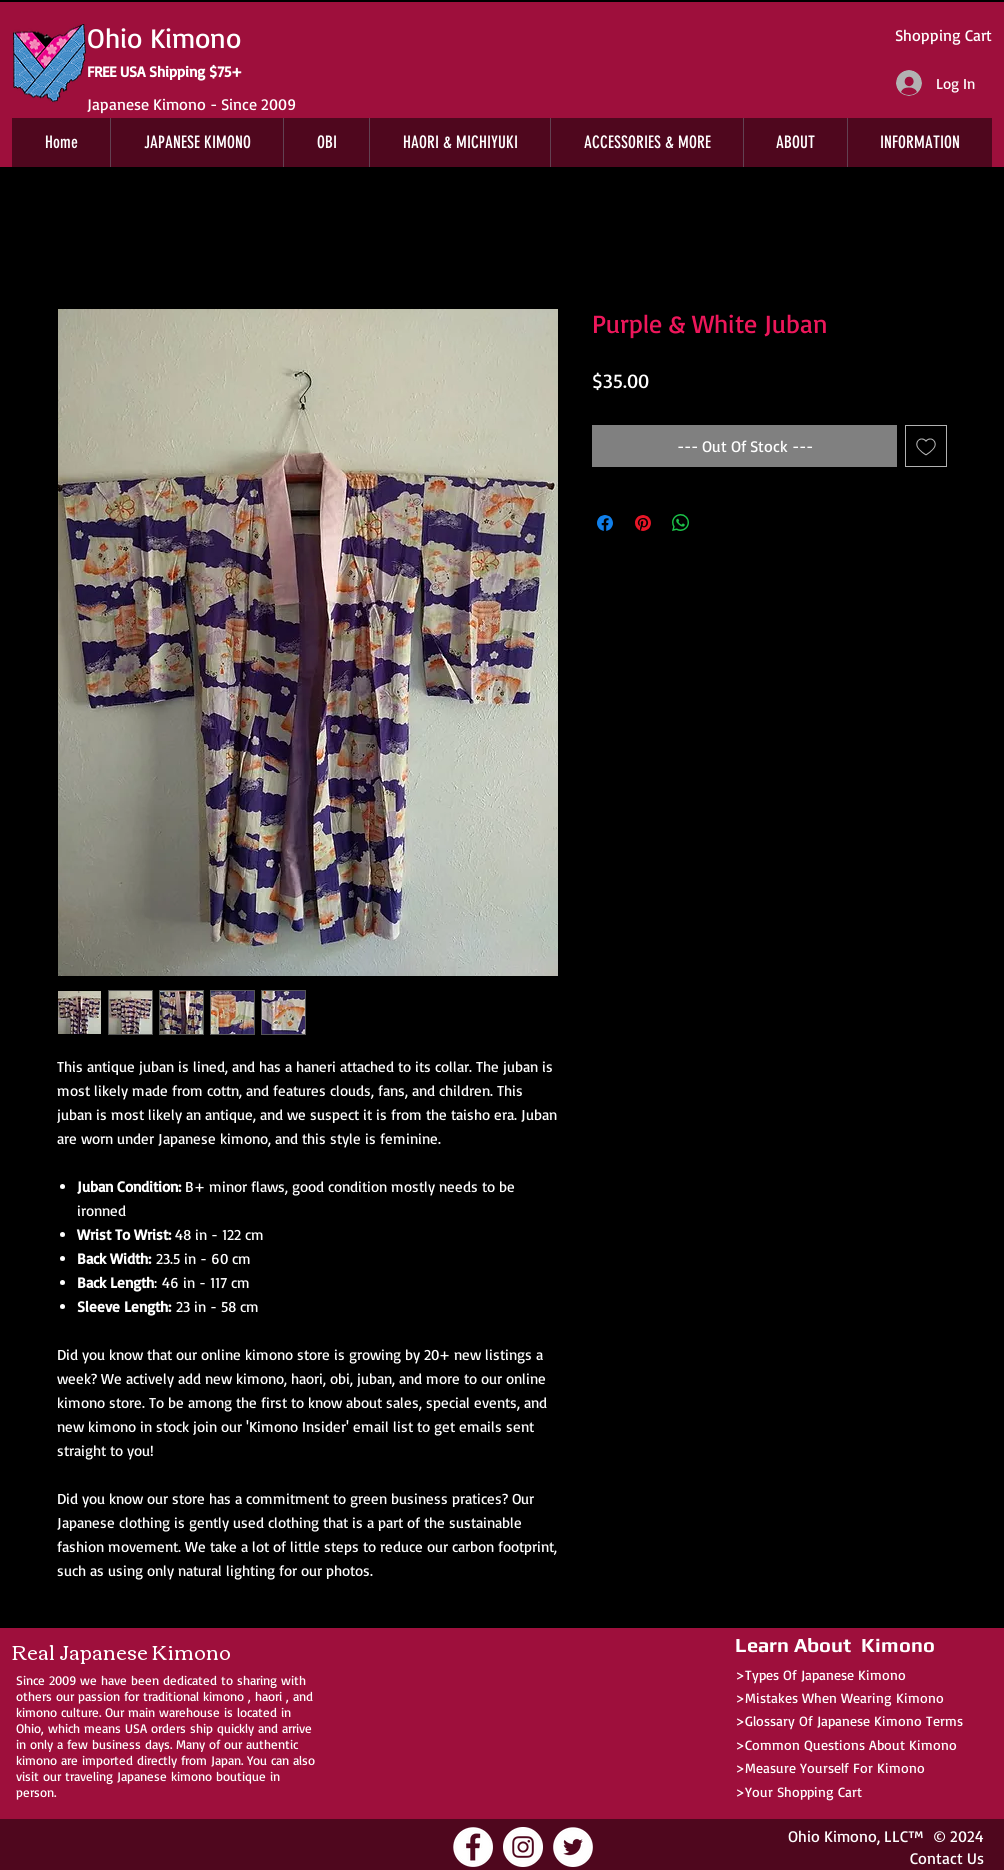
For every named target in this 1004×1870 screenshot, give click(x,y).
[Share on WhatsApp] (681, 523)
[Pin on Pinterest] (643, 523)
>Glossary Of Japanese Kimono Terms (849, 1720)
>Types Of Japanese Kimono (820, 1674)
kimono (223, 1696)
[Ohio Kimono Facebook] (473, 1847)
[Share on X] (719, 523)
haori (268, 1696)
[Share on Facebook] (605, 523)
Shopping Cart (943, 35)
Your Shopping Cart (803, 1791)
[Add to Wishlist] (926, 446)
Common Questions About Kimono (851, 1744)
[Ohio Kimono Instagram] (523, 1847)
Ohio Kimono (832, 1836)
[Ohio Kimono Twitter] (573, 1847)
